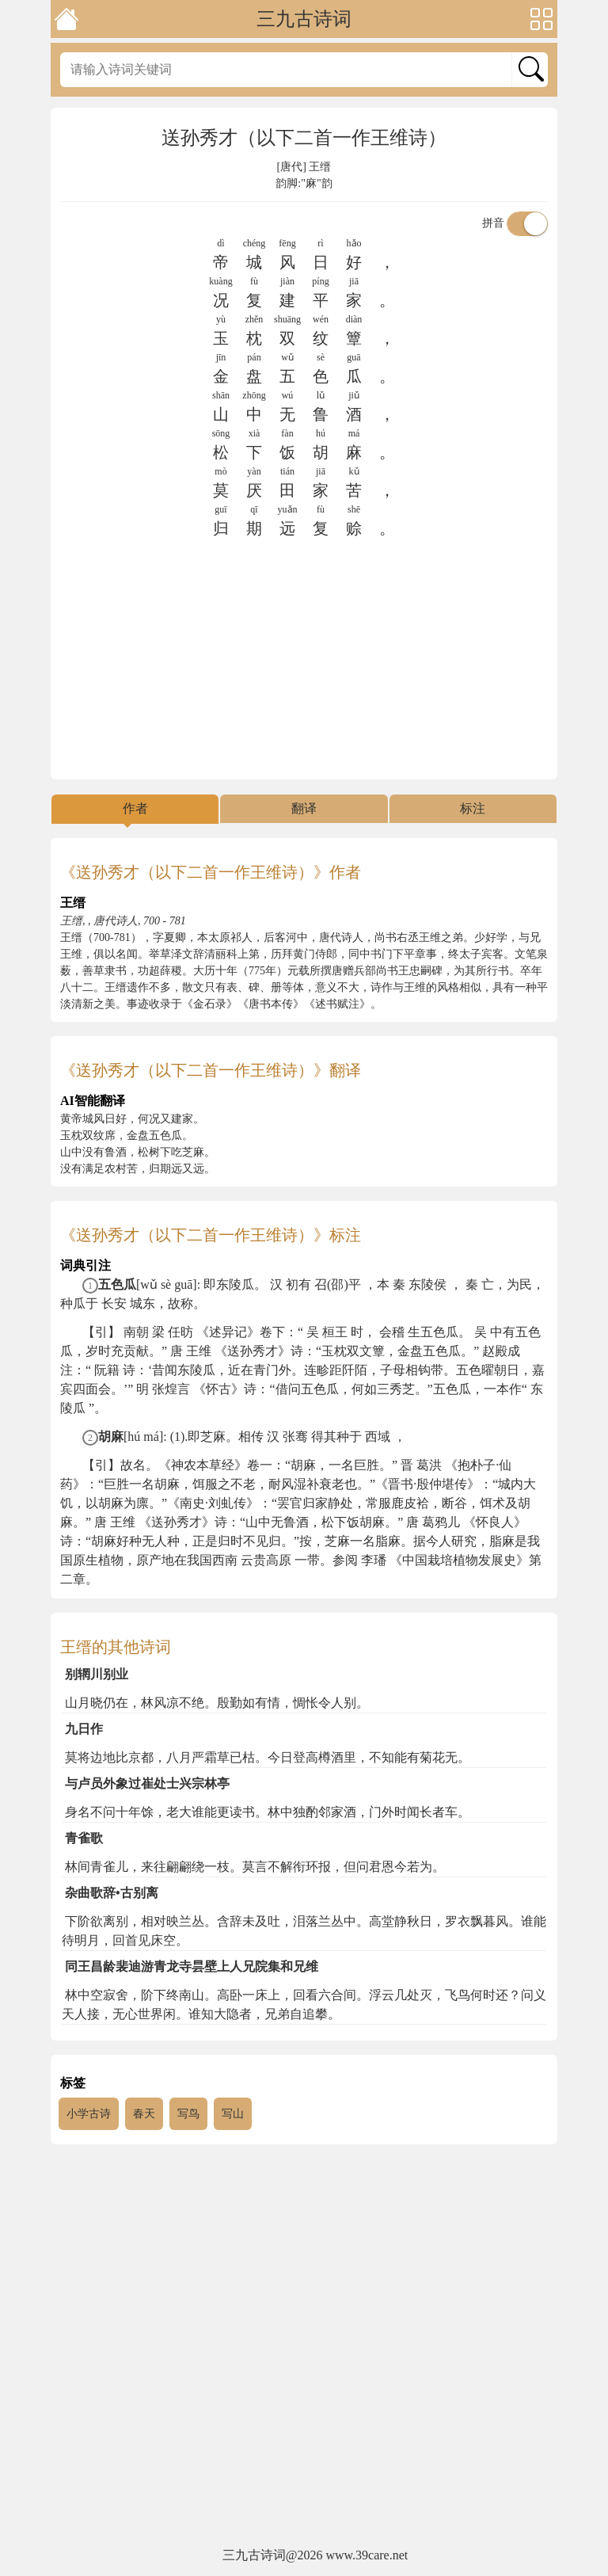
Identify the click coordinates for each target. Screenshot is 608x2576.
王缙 (320, 167)
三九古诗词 (304, 19)
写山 (233, 2114)
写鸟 (188, 2114)
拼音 (515, 223)
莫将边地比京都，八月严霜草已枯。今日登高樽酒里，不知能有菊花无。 (267, 1757)
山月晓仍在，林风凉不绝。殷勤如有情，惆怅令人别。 (217, 1702)
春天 (144, 2114)
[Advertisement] (304, 659)
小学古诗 (88, 2114)
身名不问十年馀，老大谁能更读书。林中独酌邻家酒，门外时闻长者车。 (267, 1812)
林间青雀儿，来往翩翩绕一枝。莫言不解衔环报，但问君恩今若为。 (255, 1866)
